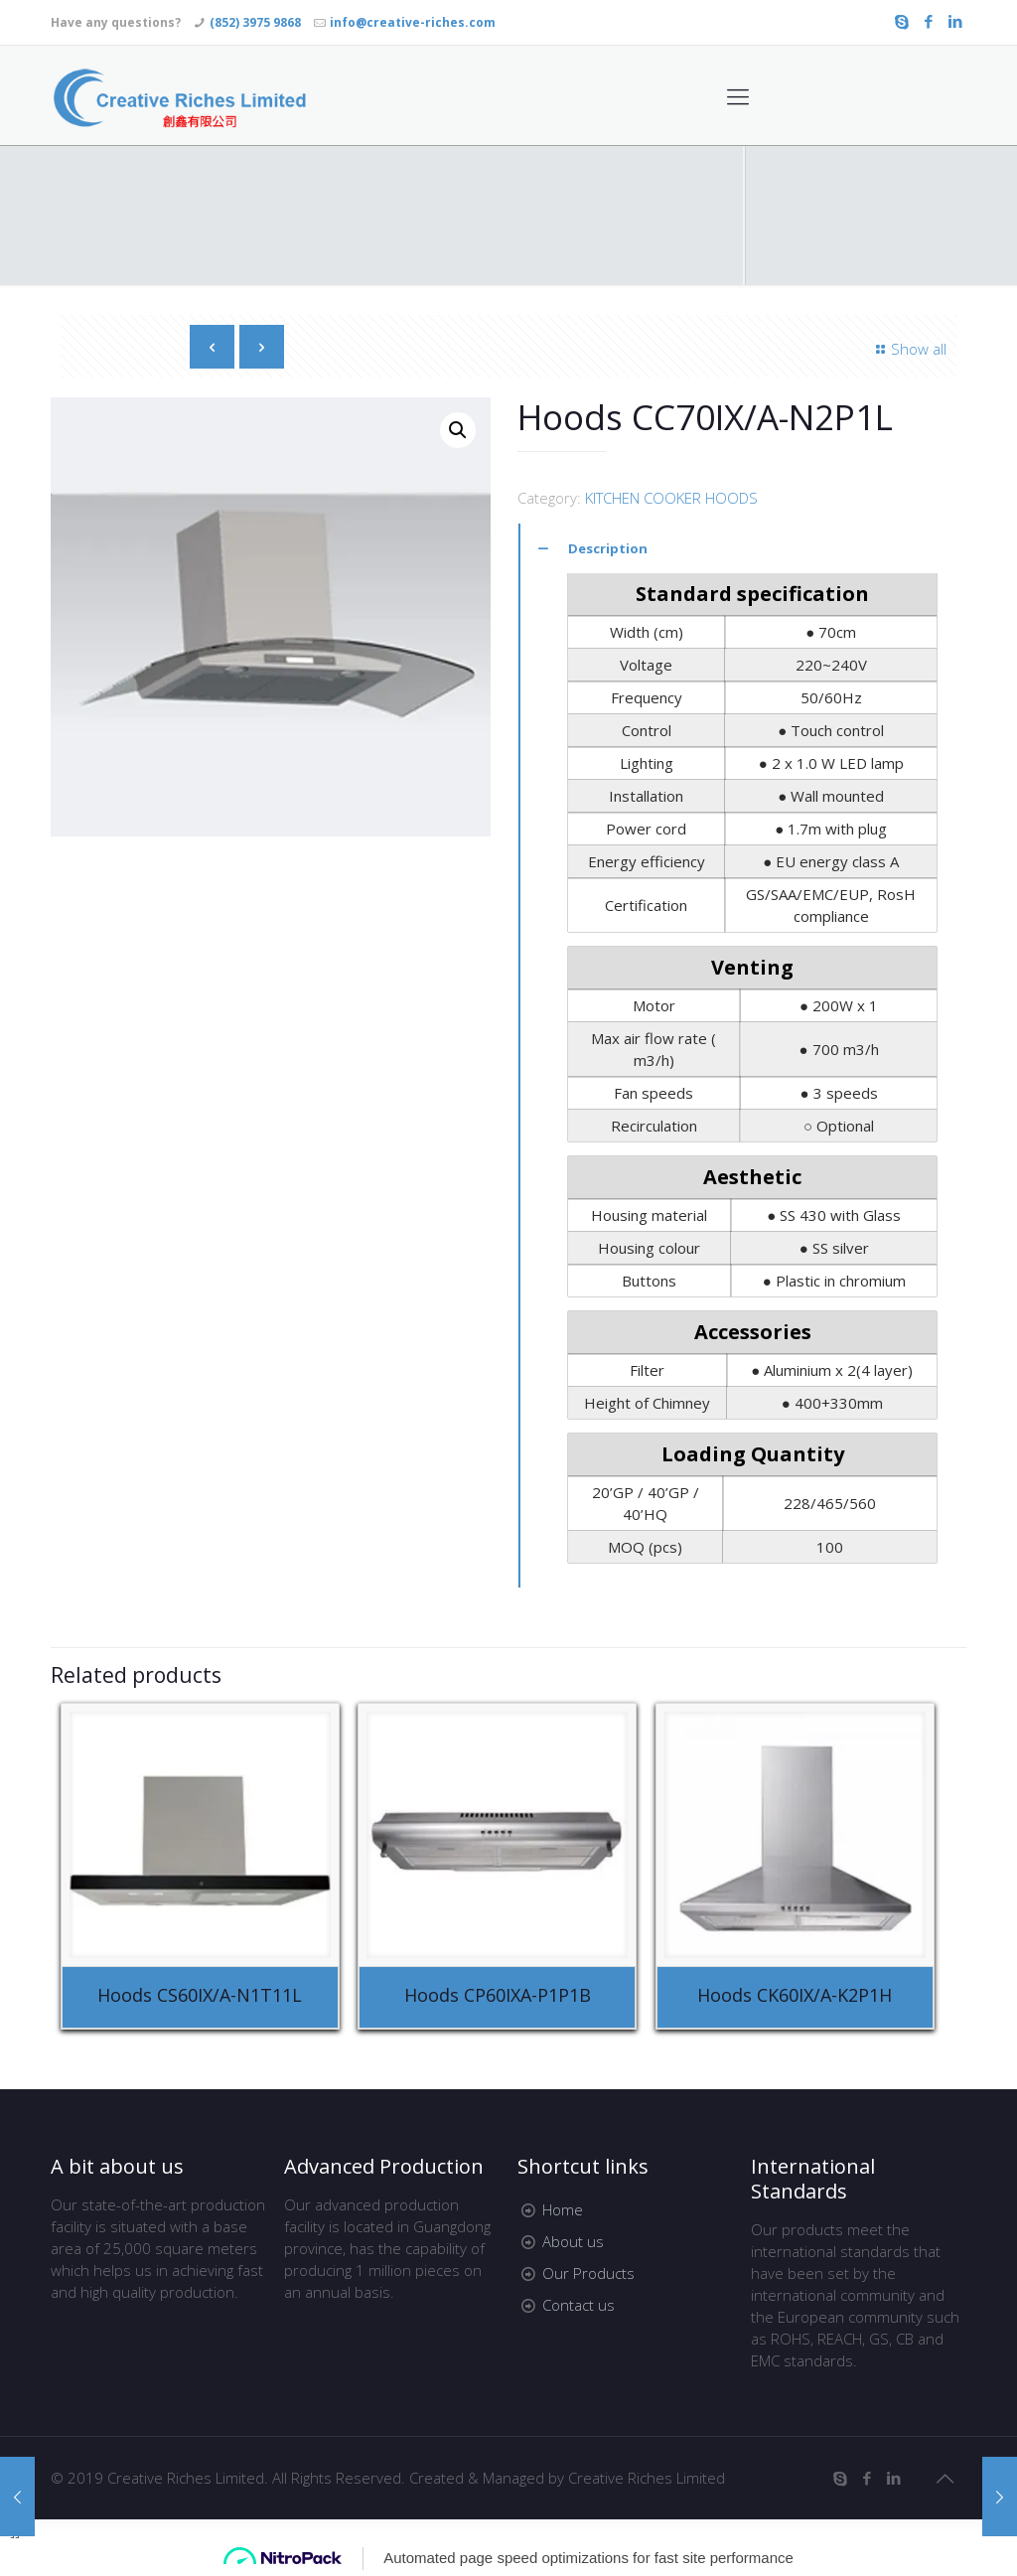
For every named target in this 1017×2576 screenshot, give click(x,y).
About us (573, 2241)
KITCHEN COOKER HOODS (671, 498)
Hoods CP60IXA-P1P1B (497, 1995)
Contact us (578, 2305)
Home (562, 2209)
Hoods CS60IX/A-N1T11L (199, 1995)
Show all (908, 349)
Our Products (588, 2273)
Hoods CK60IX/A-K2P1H (794, 1995)
